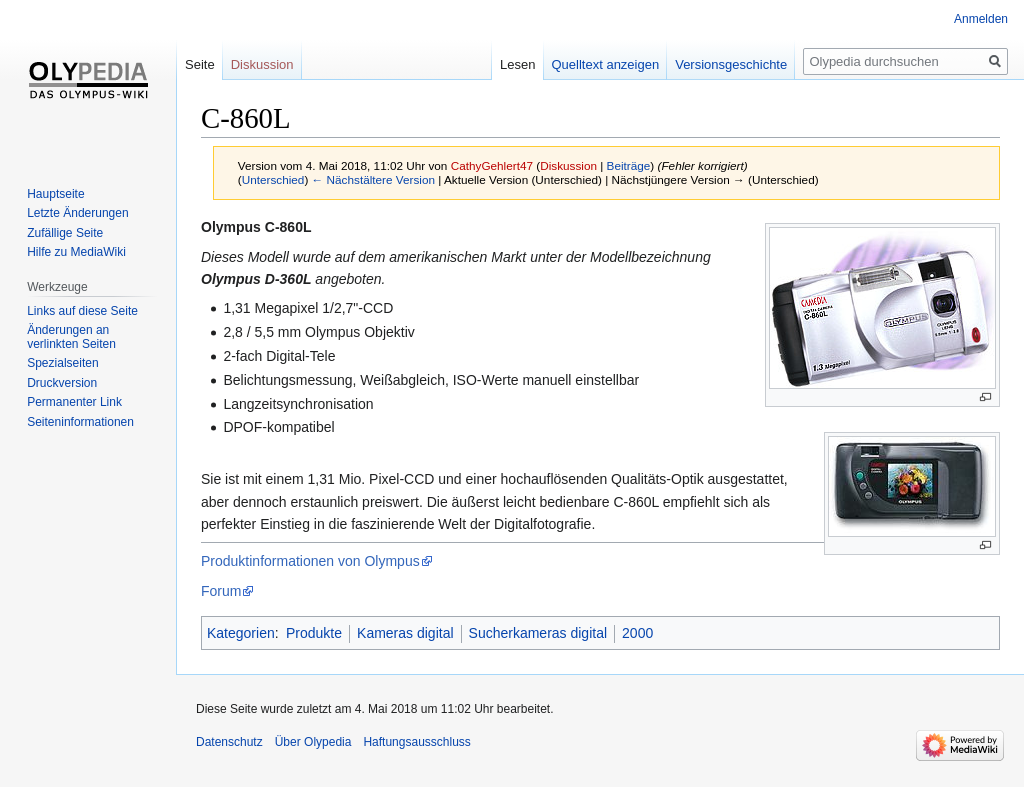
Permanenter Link (74, 402)
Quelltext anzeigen (606, 64)
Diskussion (568, 165)
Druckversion (62, 383)
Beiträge (629, 165)
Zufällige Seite (65, 233)
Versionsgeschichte (731, 64)
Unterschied (273, 179)
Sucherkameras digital (538, 633)
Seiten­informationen (80, 422)
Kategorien (241, 633)
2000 (637, 633)
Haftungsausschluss (416, 742)
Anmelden (981, 19)
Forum (221, 591)
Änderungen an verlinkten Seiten (71, 337)
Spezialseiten (62, 363)
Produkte (314, 633)
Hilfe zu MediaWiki (76, 252)
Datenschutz (229, 742)
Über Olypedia (313, 742)
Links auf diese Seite (82, 311)
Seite (200, 64)
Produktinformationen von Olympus (310, 561)
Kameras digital (405, 633)
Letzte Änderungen (77, 213)
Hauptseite (55, 194)
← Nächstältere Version (373, 179)
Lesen (517, 64)
